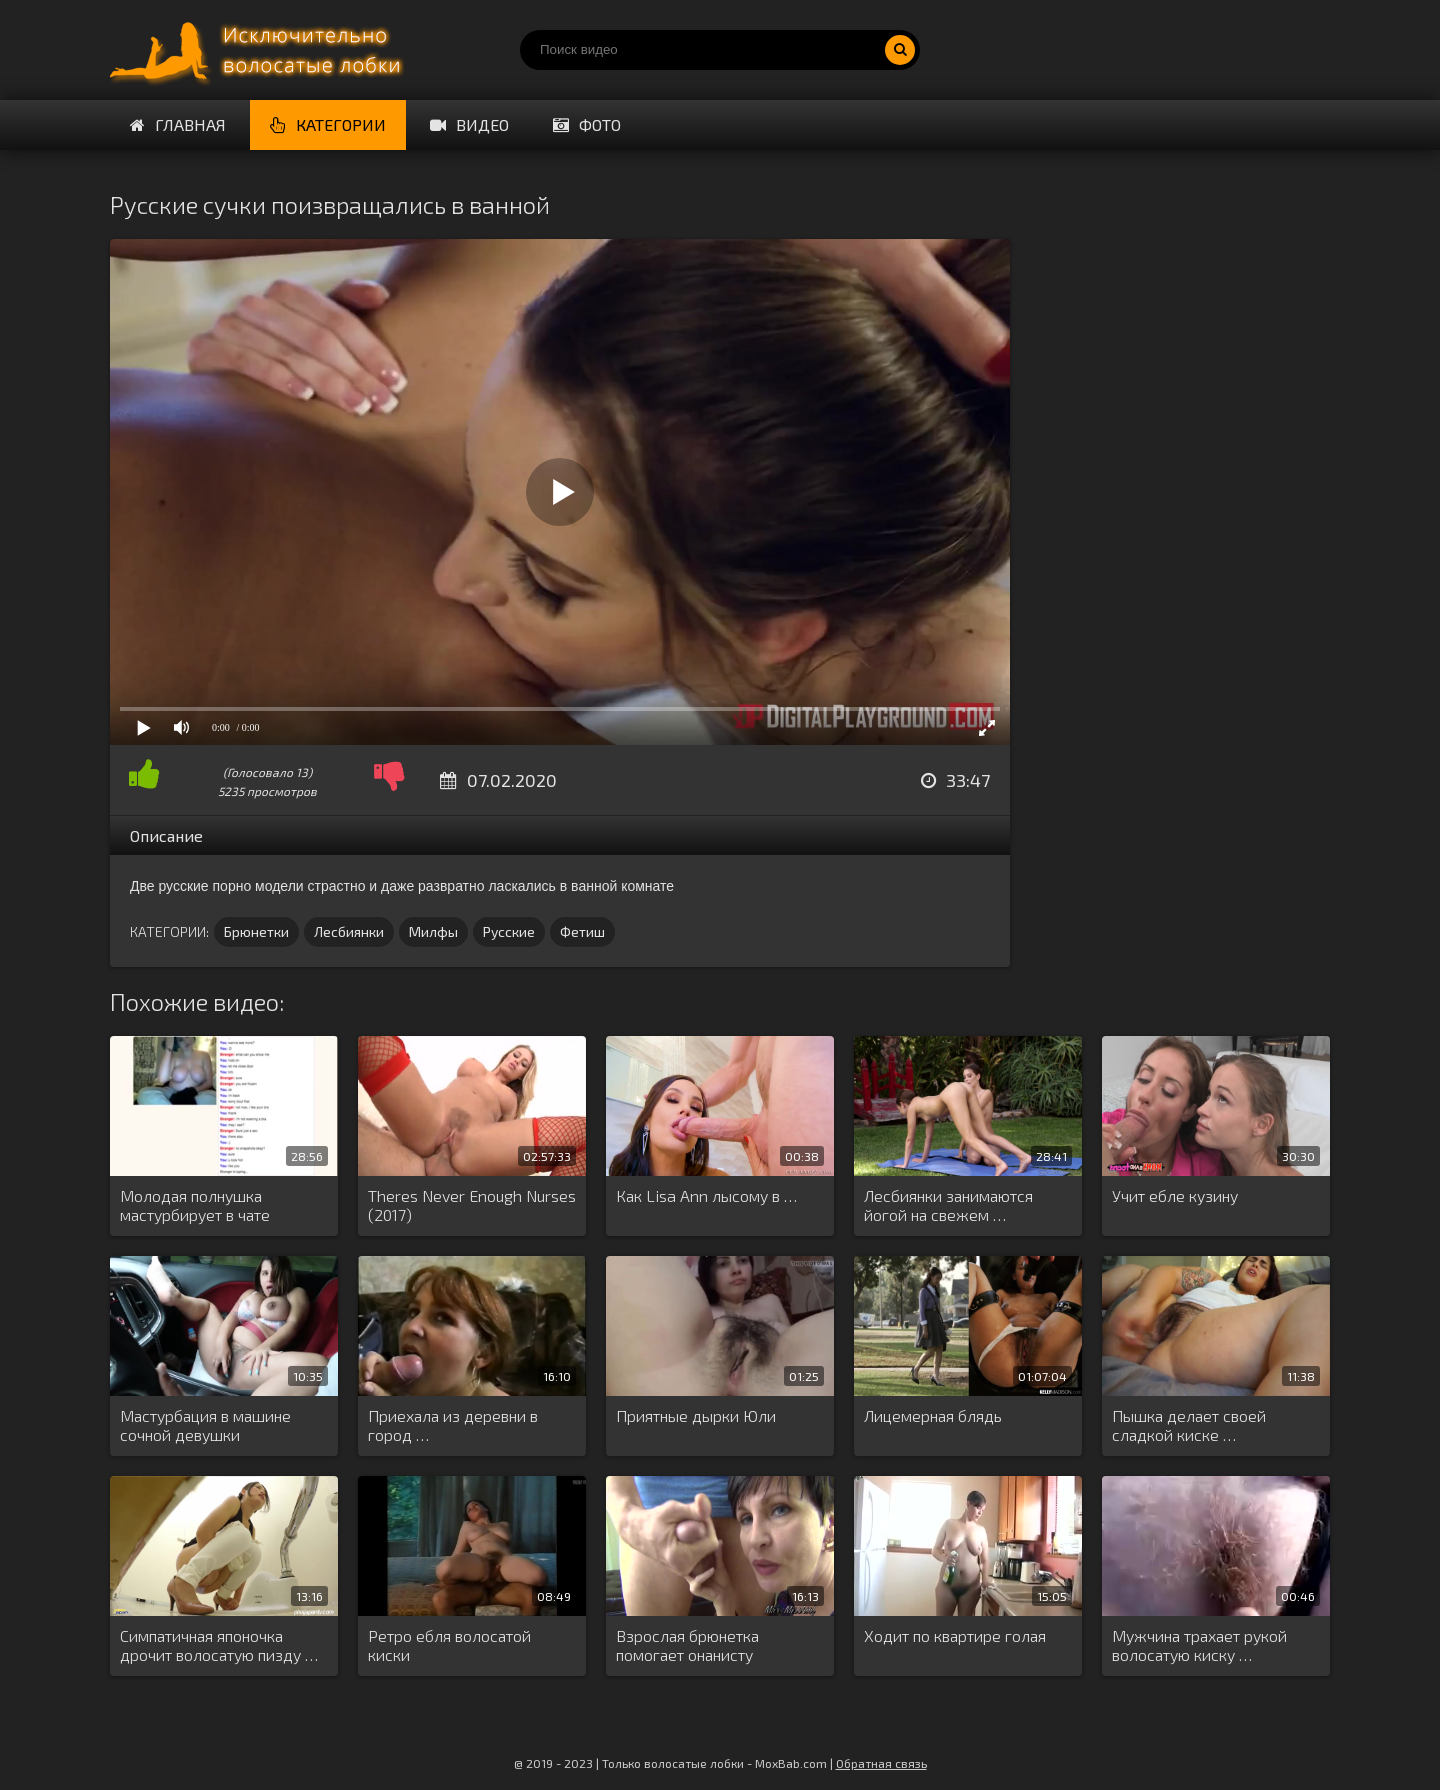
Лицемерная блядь (933, 1415)
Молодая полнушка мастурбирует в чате (195, 1205)
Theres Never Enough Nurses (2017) (472, 1205)
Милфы (433, 931)
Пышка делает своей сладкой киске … (1189, 1425)
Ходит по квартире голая (955, 1635)
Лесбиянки (349, 931)
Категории (328, 124)
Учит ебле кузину (1175, 1195)
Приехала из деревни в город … (453, 1425)
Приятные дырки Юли (696, 1415)
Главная (178, 124)
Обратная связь (881, 1763)
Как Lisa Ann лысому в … (706, 1195)
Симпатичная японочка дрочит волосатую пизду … (219, 1645)
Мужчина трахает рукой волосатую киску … (1199, 1645)
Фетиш (582, 931)
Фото (587, 124)
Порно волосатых (260, 50)
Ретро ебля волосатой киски (449, 1645)
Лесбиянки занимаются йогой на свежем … (948, 1205)
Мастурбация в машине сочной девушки (205, 1425)
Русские (509, 931)
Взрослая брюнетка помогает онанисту (687, 1645)
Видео (469, 124)
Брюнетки (256, 931)
